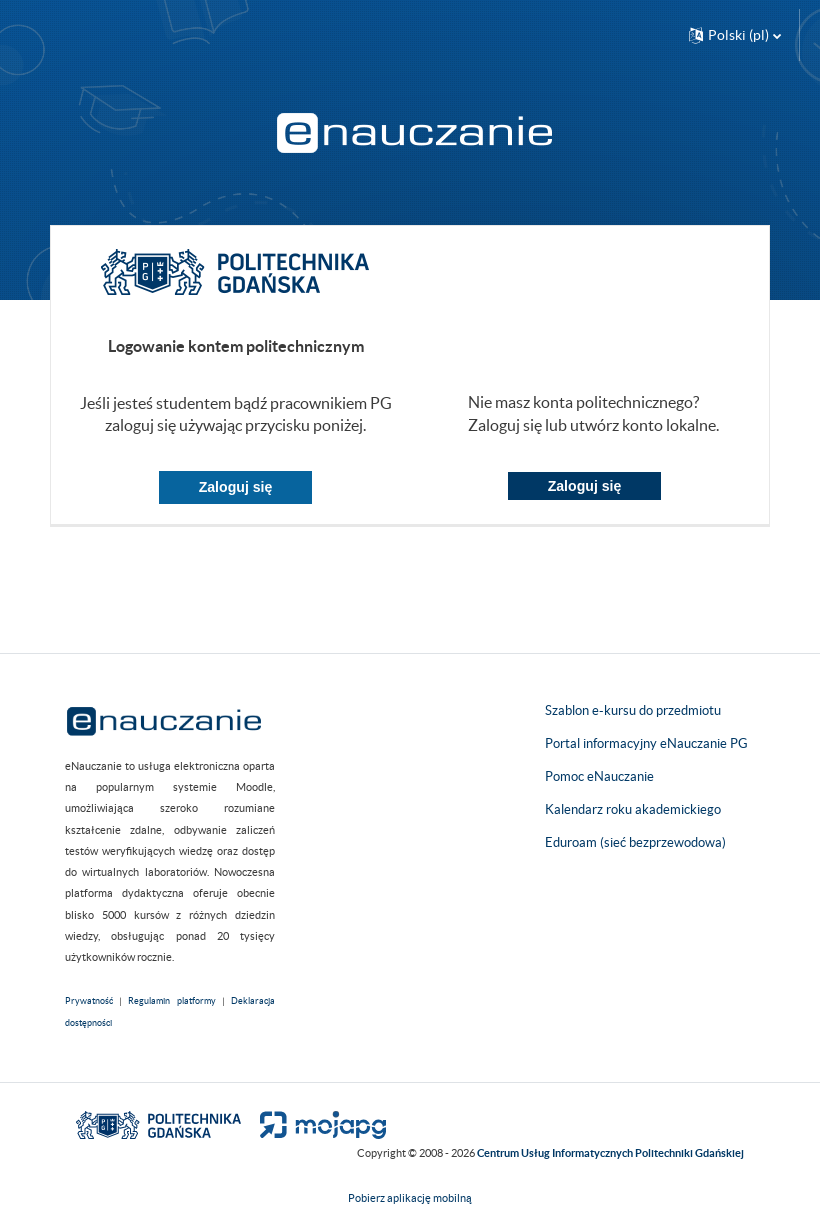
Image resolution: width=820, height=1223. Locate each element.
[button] (735, 35)
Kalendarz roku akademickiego (633, 809)
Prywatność (89, 1001)
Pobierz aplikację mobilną (410, 1198)
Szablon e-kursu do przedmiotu (633, 710)
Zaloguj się (236, 487)
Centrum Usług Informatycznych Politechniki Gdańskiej (610, 1153)
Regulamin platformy (171, 1001)
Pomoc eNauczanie (599, 776)
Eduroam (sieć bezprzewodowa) (635, 842)
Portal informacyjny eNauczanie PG (646, 743)
